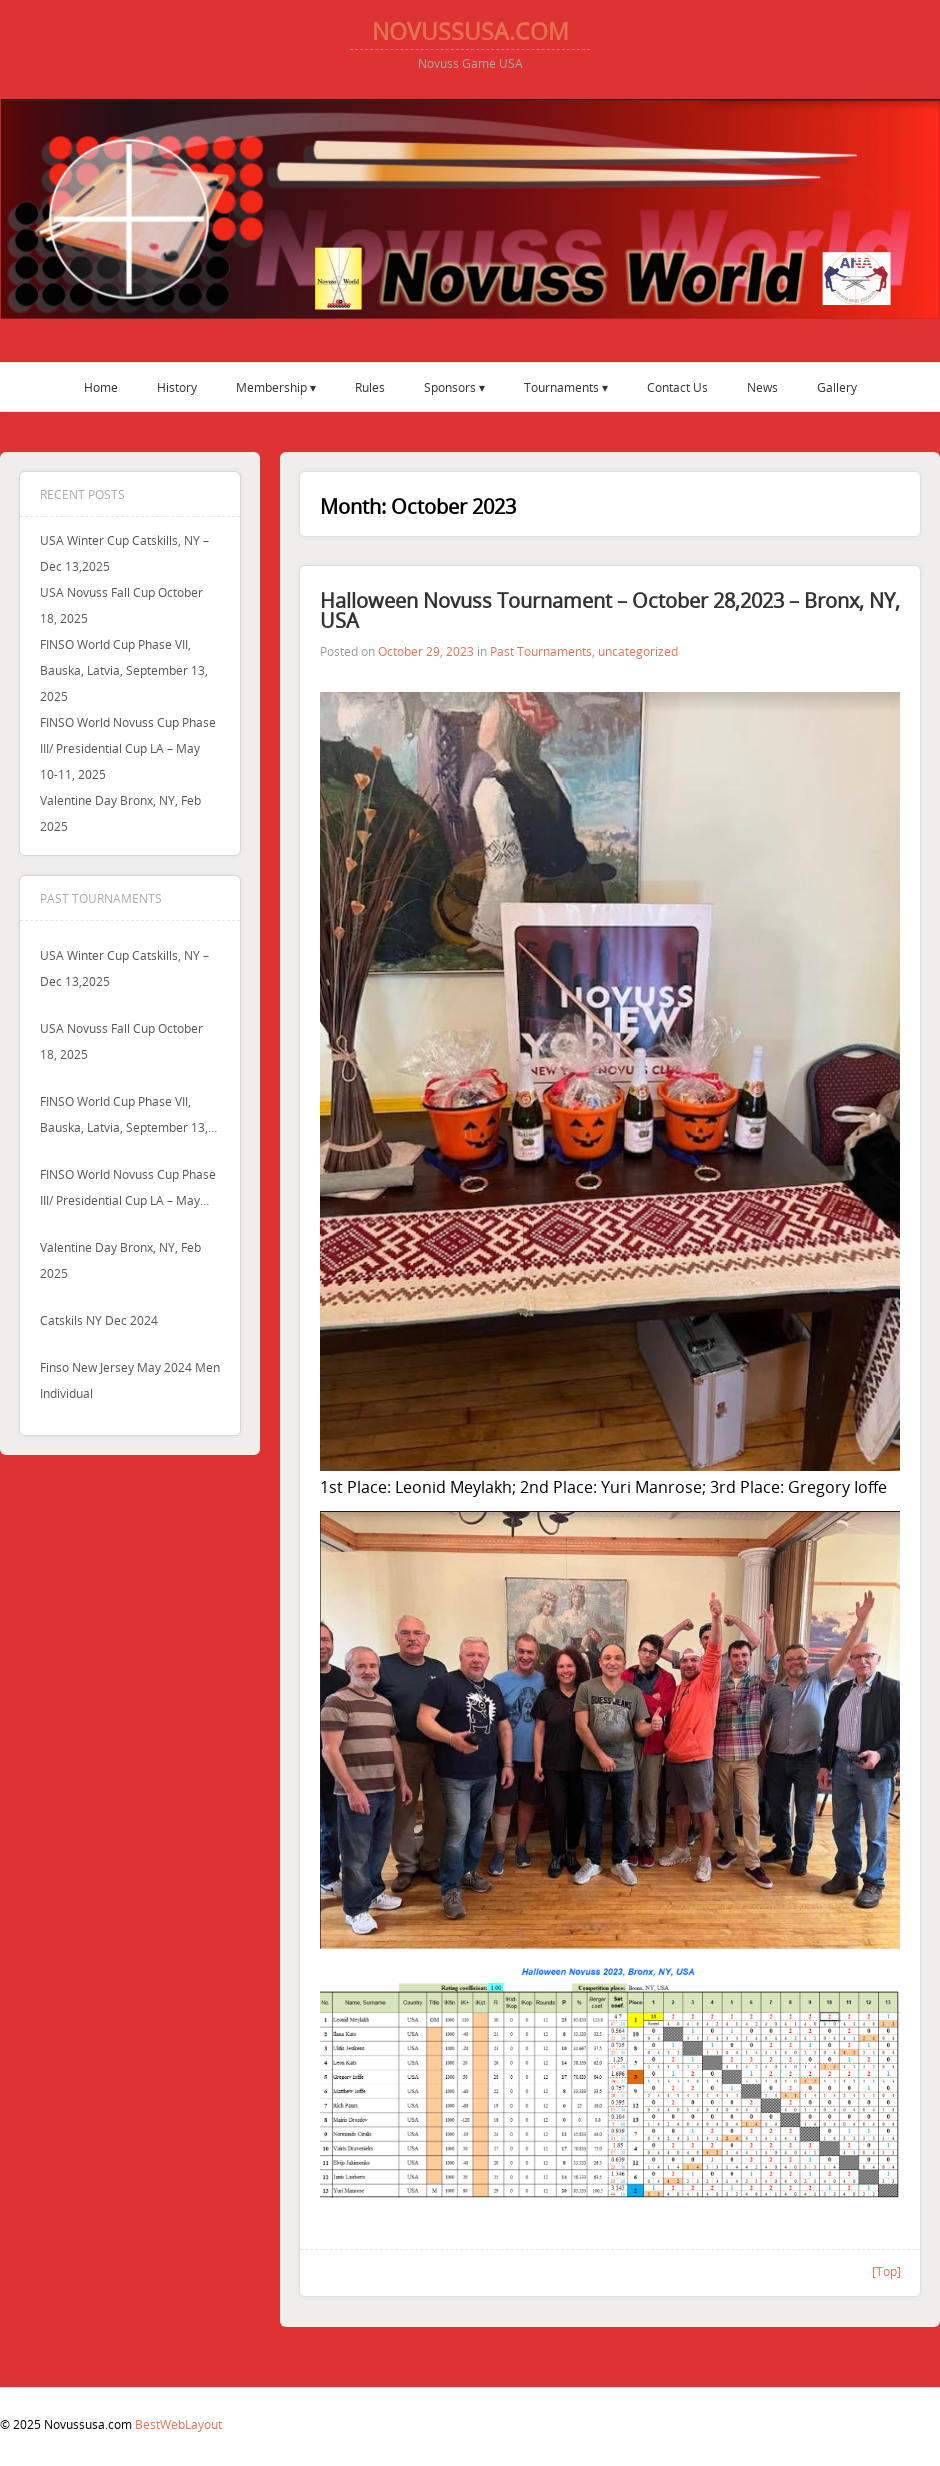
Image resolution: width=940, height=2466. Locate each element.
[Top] (886, 2271)
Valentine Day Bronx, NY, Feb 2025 (120, 1260)
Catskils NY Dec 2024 (99, 1320)
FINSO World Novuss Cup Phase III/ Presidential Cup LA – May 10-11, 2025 (128, 748)
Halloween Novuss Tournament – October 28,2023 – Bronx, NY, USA (610, 610)
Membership (271, 387)
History (177, 387)
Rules (370, 387)
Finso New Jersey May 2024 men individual (130, 1380)
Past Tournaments (541, 651)
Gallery (837, 387)
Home (101, 387)
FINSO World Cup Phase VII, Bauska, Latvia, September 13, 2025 (124, 670)
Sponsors (450, 387)
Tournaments (561, 387)
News (762, 387)
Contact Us (677, 387)
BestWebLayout (178, 2424)
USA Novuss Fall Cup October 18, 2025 (121, 1041)
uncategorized (638, 651)
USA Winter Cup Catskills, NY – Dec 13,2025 (124, 968)
